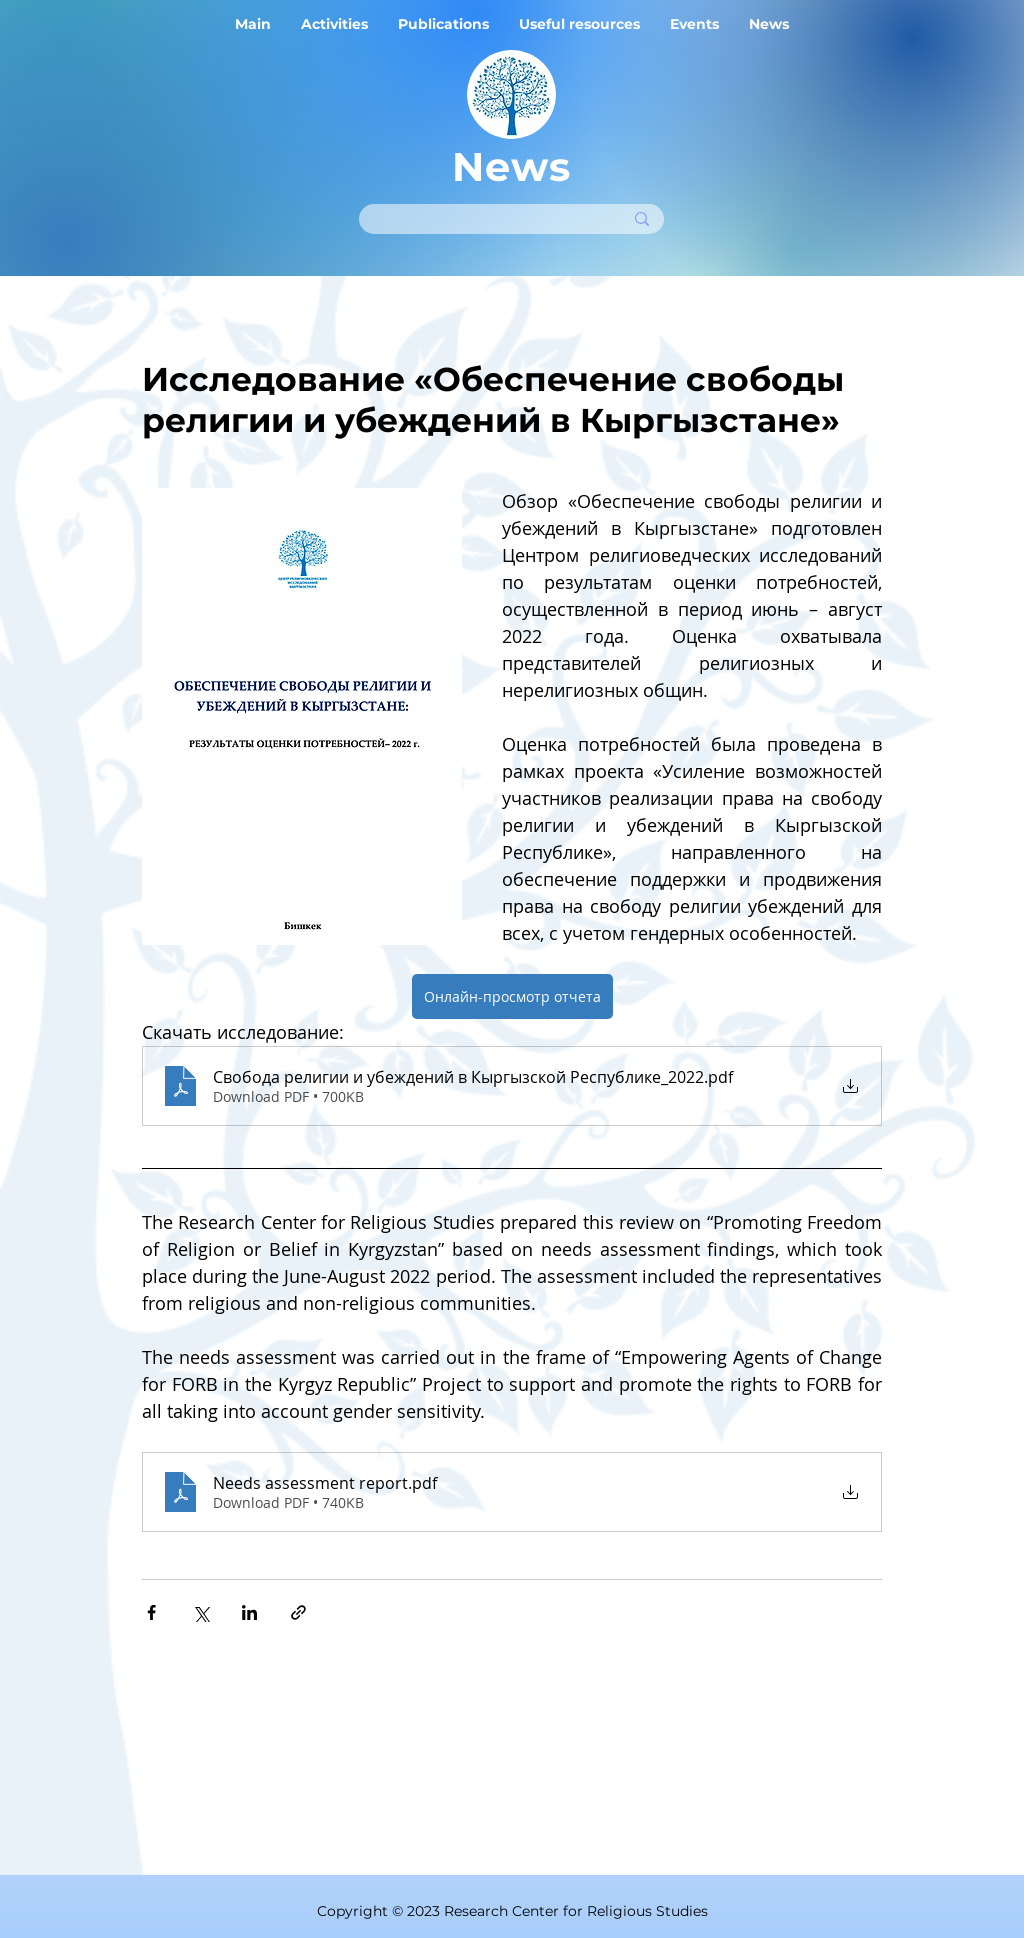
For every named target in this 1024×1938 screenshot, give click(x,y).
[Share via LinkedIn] (249, 1612)
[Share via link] (298, 1612)
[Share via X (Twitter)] (200, 1612)
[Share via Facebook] (151, 1612)
